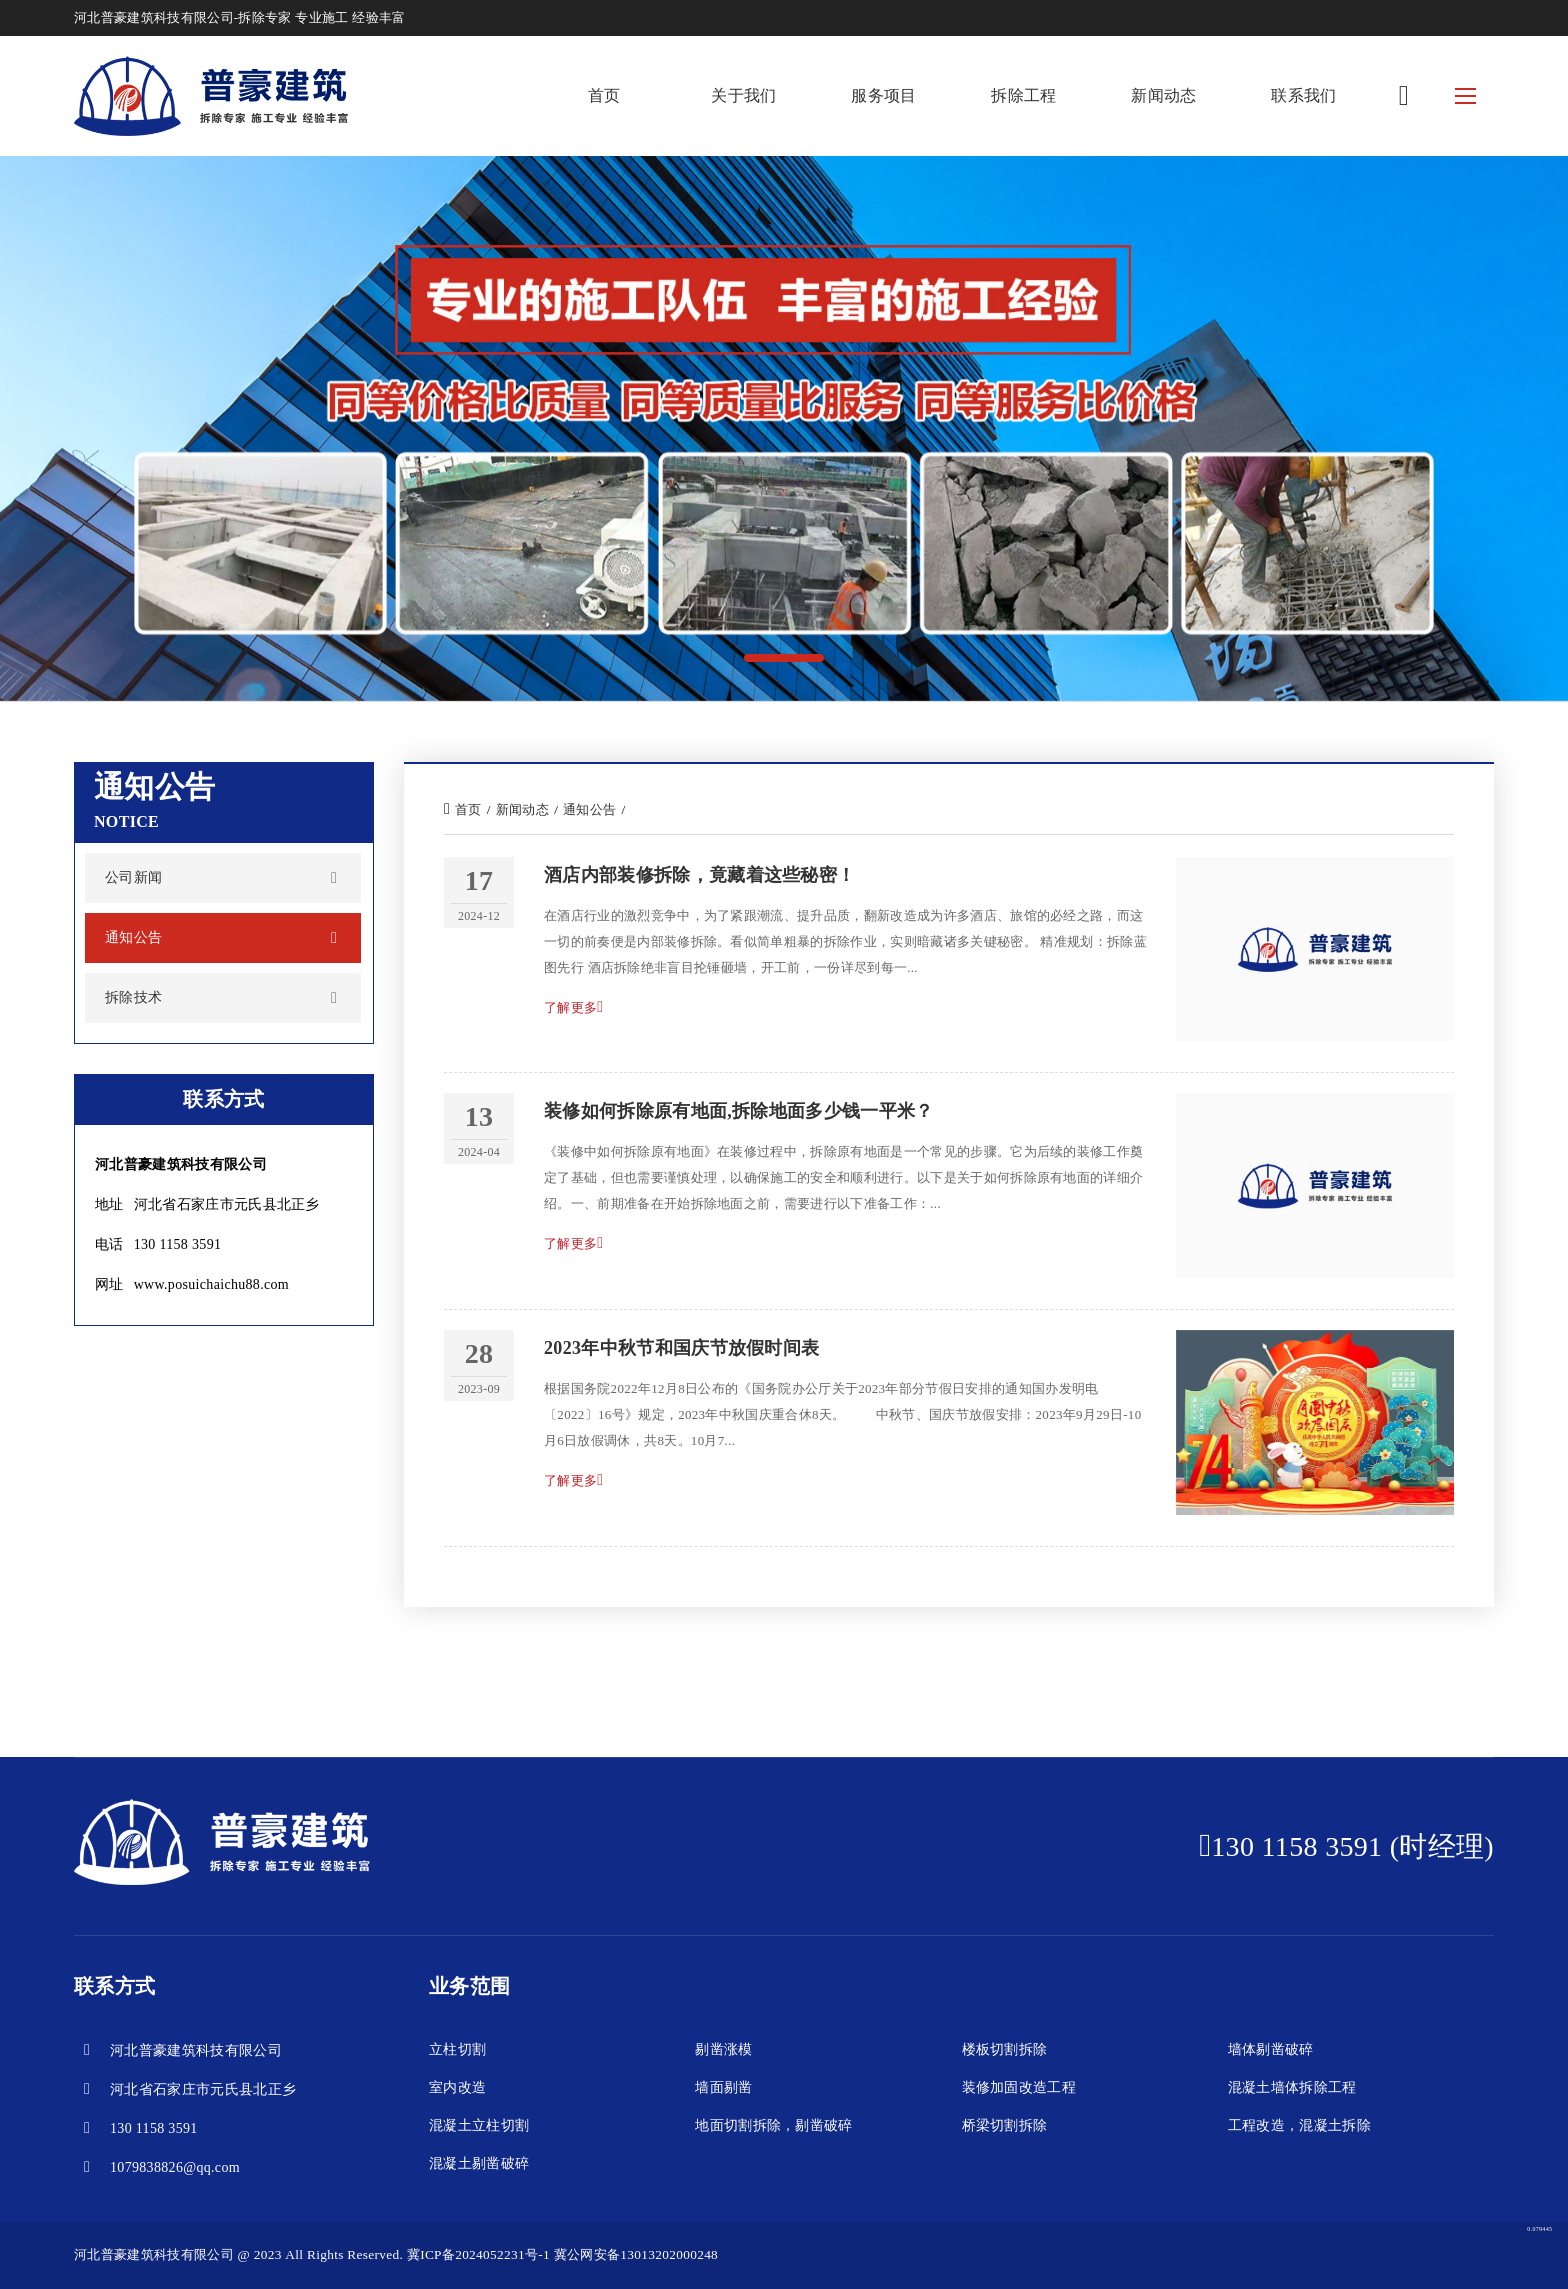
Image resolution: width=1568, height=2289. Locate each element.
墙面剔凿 (723, 2087)
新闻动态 (1163, 95)
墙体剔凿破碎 (1271, 2049)
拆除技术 (133, 997)
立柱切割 (457, 2049)
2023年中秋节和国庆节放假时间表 (681, 1348)
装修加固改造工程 (1019, 2087)
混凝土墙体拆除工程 (1292, 2087)
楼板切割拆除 (1005, 2049)
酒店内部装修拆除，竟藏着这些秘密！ (699, 875)
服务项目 (883, 95)
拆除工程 (1023, 95)
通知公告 (133, 937)
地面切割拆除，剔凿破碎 (774, 2125)
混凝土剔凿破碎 (479, 2163)
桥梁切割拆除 (1005, 2125)
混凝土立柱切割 (479, 2125)
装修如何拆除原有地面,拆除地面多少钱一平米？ (739, 1111)
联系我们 (1303, 95)
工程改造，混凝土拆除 (1299, 2125)
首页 (604, 95)
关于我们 (743, 95)
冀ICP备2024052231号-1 (478, 2254)
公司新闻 (133, 877)
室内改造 (457, 2087)
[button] (784, 658)
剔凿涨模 (723, 2049)
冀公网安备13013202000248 (636, 2254)
